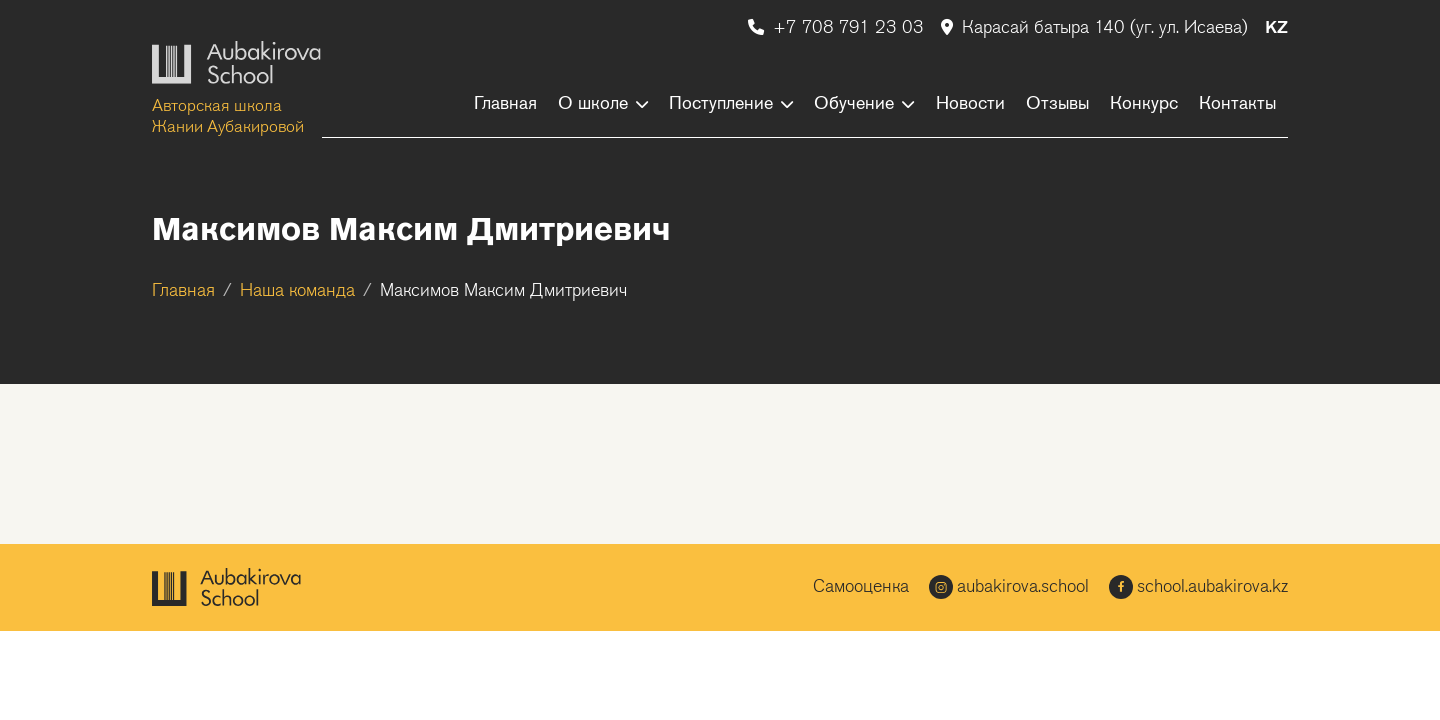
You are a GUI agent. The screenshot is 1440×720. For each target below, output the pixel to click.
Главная (183, 291)
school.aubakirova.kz (1198, 587)
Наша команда (297, 291)
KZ (1276, 28)
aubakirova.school (1009, 587)
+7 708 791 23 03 (838, 28)
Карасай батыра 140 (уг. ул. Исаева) (1097, 28)
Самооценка (861, 587)
